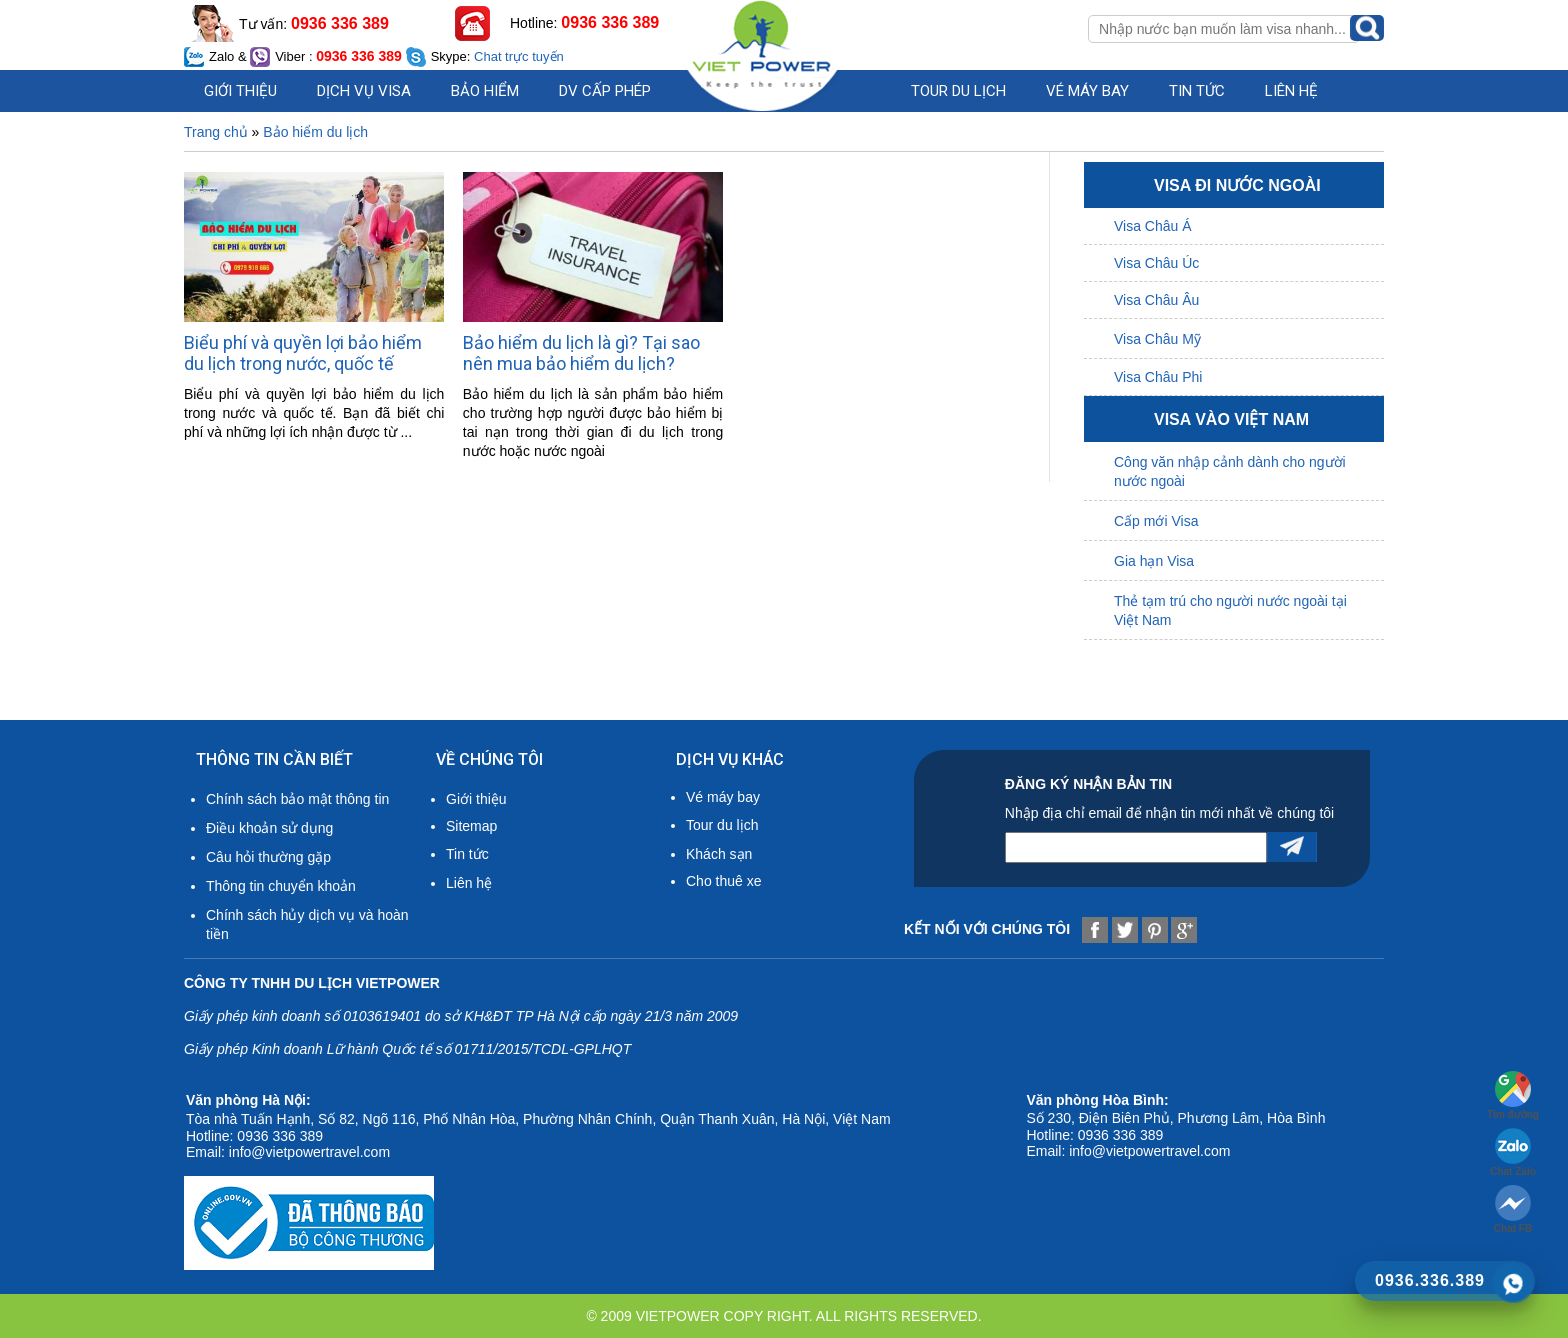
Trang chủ (216, 132)
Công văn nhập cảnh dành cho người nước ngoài (1230, 471)
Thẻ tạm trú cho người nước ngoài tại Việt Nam (1230, 610)
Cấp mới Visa (1156, 521)
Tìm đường (1513, 1095)
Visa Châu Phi (1158, 377)
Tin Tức (1197, 91)
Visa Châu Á (1153, 226)
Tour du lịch (958, 91)
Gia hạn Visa (1154, 561)
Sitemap (471, 826)
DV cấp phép (605, 91)
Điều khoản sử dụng (269, 828)
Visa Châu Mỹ (1157, 339)
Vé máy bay (1087, 91)
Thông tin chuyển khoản (281, 886)
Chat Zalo (1513, 1152)
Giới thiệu (240, 91)
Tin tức (467, 854)
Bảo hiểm (485, 91)
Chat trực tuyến (519, 56)
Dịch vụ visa (364, 91)
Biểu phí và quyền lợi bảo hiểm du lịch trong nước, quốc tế (303, 353)
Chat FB (1513, 1209)
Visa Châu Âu (1156, 300)
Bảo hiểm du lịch (315, 132)
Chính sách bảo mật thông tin (297, 799)
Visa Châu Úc (1156, 263)
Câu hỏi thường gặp (268, 857)
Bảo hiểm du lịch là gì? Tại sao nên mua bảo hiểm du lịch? (581, 353)
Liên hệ (1291, 91)
